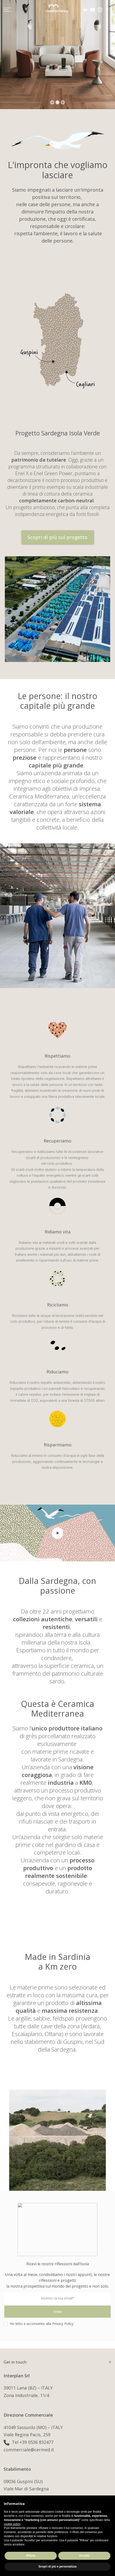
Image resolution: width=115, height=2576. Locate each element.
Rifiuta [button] (30, 2555)
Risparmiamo (58, 1445)
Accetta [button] (84, 2555)
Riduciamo (57, 1372)
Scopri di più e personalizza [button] (57, 2566)
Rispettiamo (57, 1056)
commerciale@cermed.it (29, 2450)
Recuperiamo (57, 1141)
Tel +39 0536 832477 (32, 2442)
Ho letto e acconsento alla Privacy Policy (41, 2323)
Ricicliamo (57, 1305)
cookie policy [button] (12, 2524)
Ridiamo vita (58, 1232)
